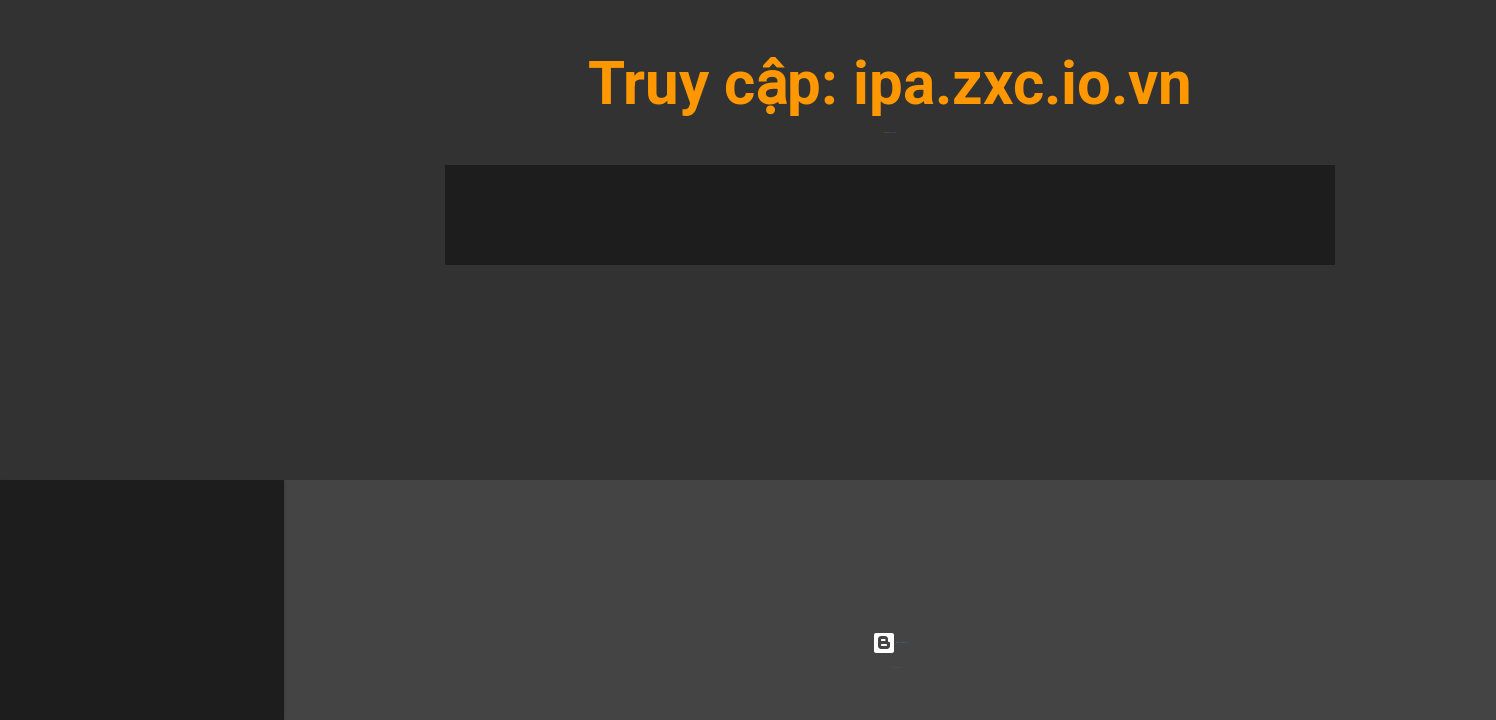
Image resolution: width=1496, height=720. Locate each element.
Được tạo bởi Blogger (889, 642)
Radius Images (897, 667)
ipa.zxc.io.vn (1022, 83)
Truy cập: (721, 83)
